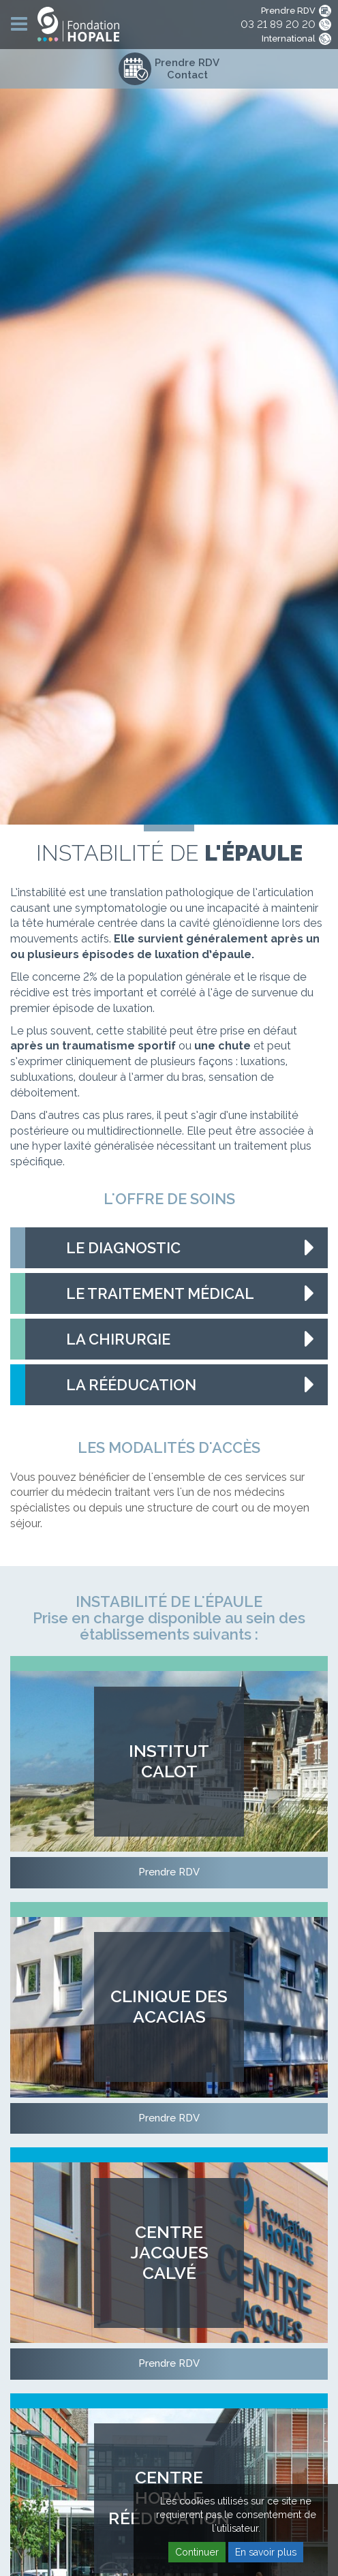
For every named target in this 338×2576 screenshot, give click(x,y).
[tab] (169, 1247)
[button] (169, 1247)
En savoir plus (265, 2552)
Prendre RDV (288, 10)
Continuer (197, 2552)
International (289, 38)
